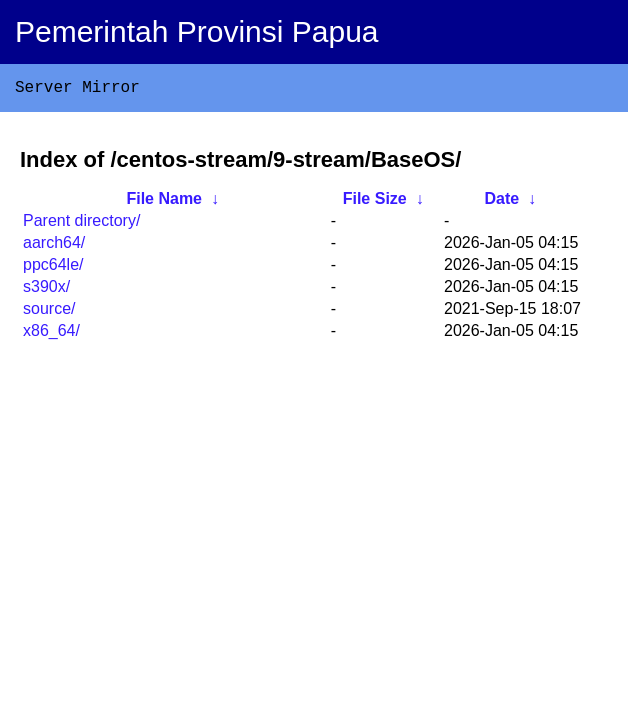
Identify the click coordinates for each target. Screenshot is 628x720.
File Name (164, 202)
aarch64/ (54, 246)
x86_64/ (51, 334)
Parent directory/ (81, 224)
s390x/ (46, 290)
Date (501, 202)
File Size (375, 202)
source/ (49, 312)
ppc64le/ (53, 268)
